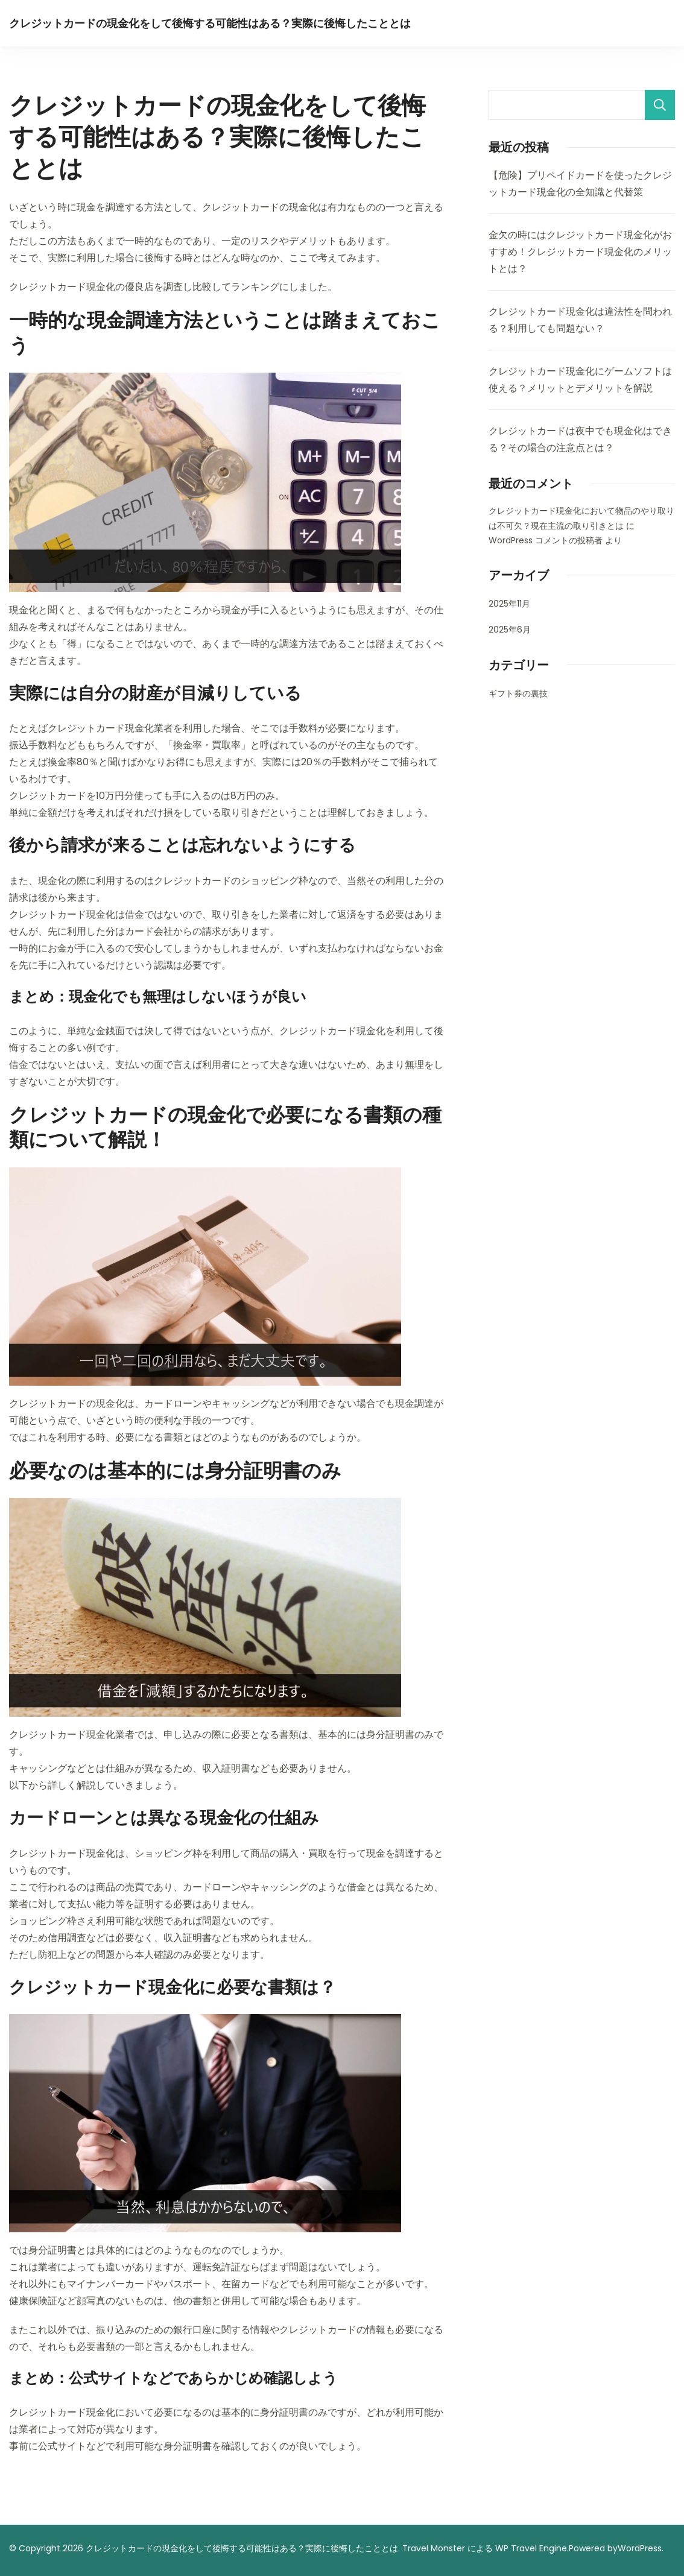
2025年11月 (509, 604)
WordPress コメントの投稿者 (546, 540)
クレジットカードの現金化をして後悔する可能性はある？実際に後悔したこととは (210, 23)
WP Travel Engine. (532, 2548)
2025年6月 (510, 629)
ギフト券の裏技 (518, 693)
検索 (660, 105)
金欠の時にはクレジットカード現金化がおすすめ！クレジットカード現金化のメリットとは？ (580, 252)
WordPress (640, 2548)
